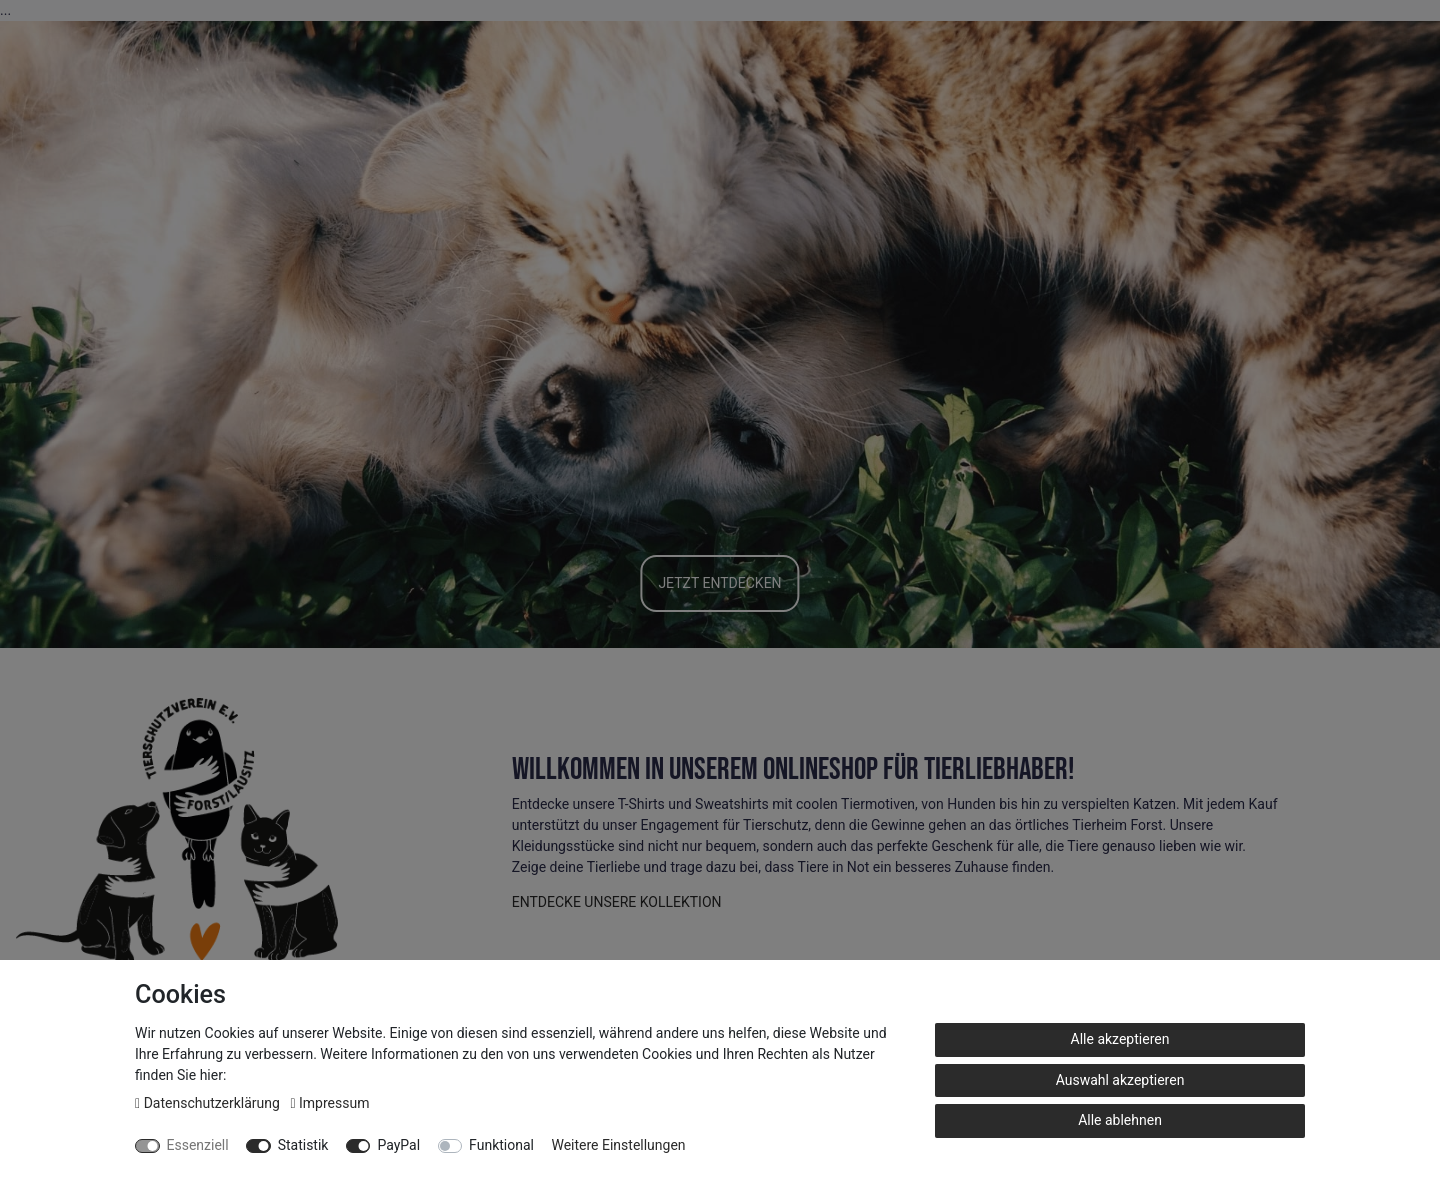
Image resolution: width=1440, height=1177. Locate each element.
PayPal (398, 1145)
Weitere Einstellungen (618, 1145)
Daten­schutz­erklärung (209, 1103)
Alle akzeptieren (1120, 1039)
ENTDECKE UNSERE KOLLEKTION (617, 902)
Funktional (501, 1145)
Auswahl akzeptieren (1120, 1080)
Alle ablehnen (1120, 1120)
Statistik (303, 1145)
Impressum (329, 1103)
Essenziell (198, 1145)
